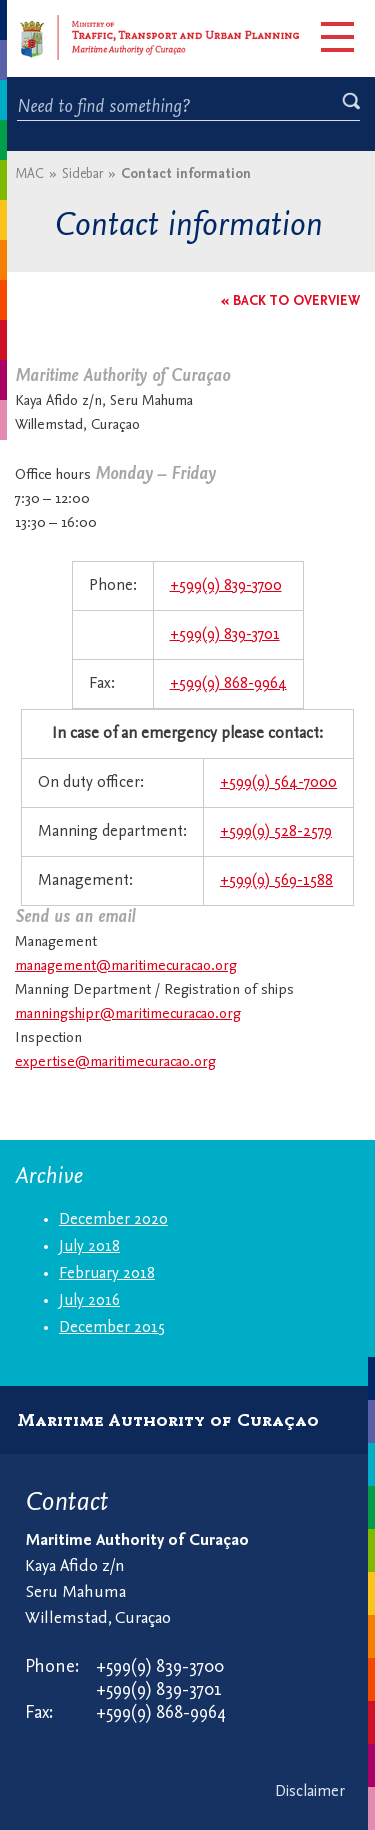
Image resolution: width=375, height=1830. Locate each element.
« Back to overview (290, 301)
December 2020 (113, 1220)
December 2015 (112, 1328)
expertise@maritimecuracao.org (115, 1062)
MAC (29, 174)
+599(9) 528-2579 (276, 832)
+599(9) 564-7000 (278, 783)
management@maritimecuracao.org (126, 966)
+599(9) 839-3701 (225, 635)
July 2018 (89, 1247)
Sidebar (82, 174)
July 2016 (89, 1301)
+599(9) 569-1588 (276, 881)
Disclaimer (310, 1792)
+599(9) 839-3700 (226, 586)
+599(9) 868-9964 (228, 684)
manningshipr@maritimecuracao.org (128, 1014)
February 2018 (107, 1274)
